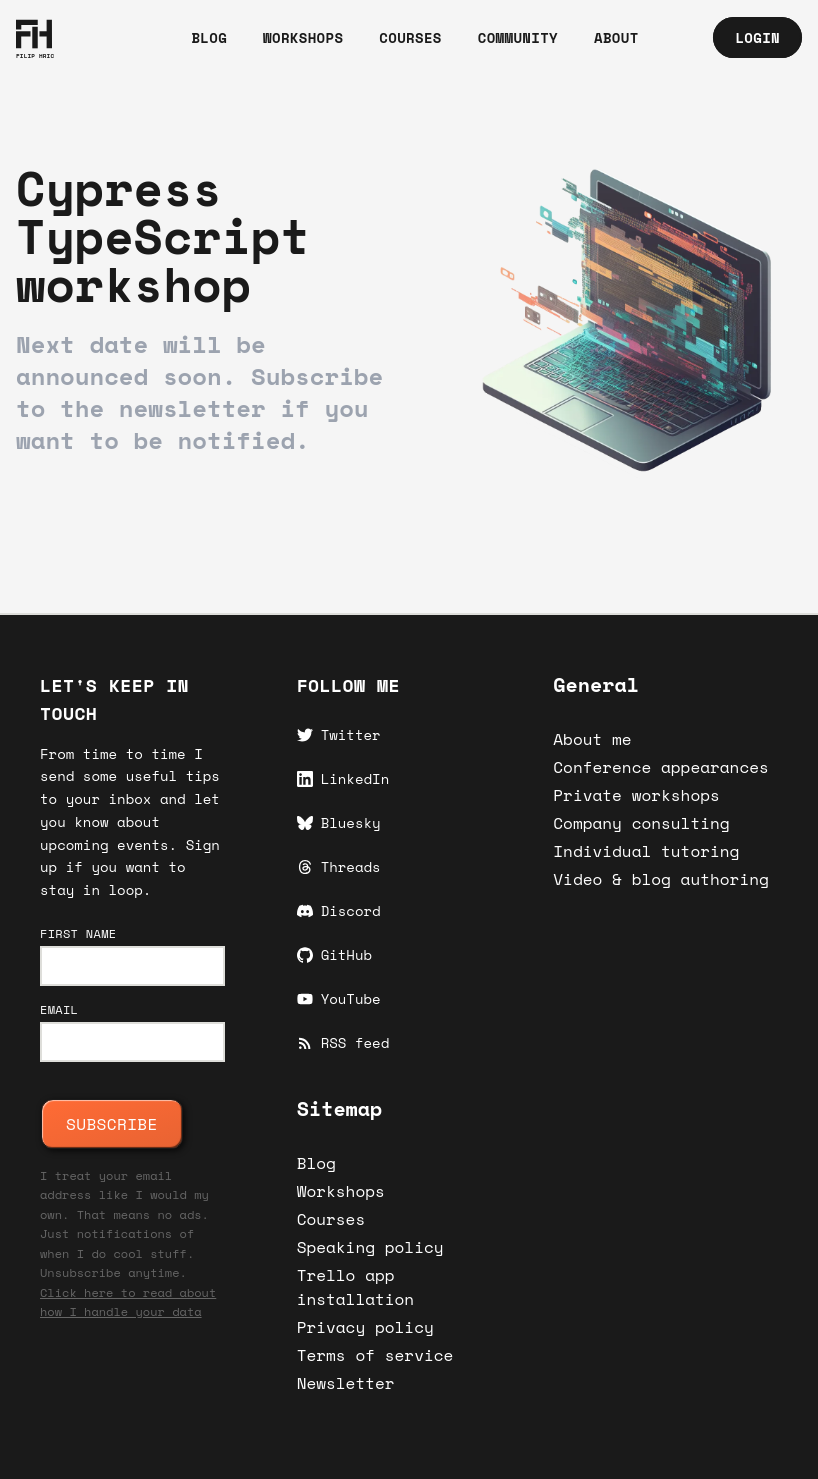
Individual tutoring (646, 851)
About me (592, 739)
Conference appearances (660, 767)
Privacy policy (365, 1327)
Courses (331, 1219)
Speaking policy (370, 1247)
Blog (316, 1163)
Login (757, 37)
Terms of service (375, 1355)
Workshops (341, 1191)
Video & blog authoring (660, 879)
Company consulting (641, 823)
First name (78, 934)
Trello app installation (356, 1287)
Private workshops (636, 795)
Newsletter (346, 1383)
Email (59, 1010)
